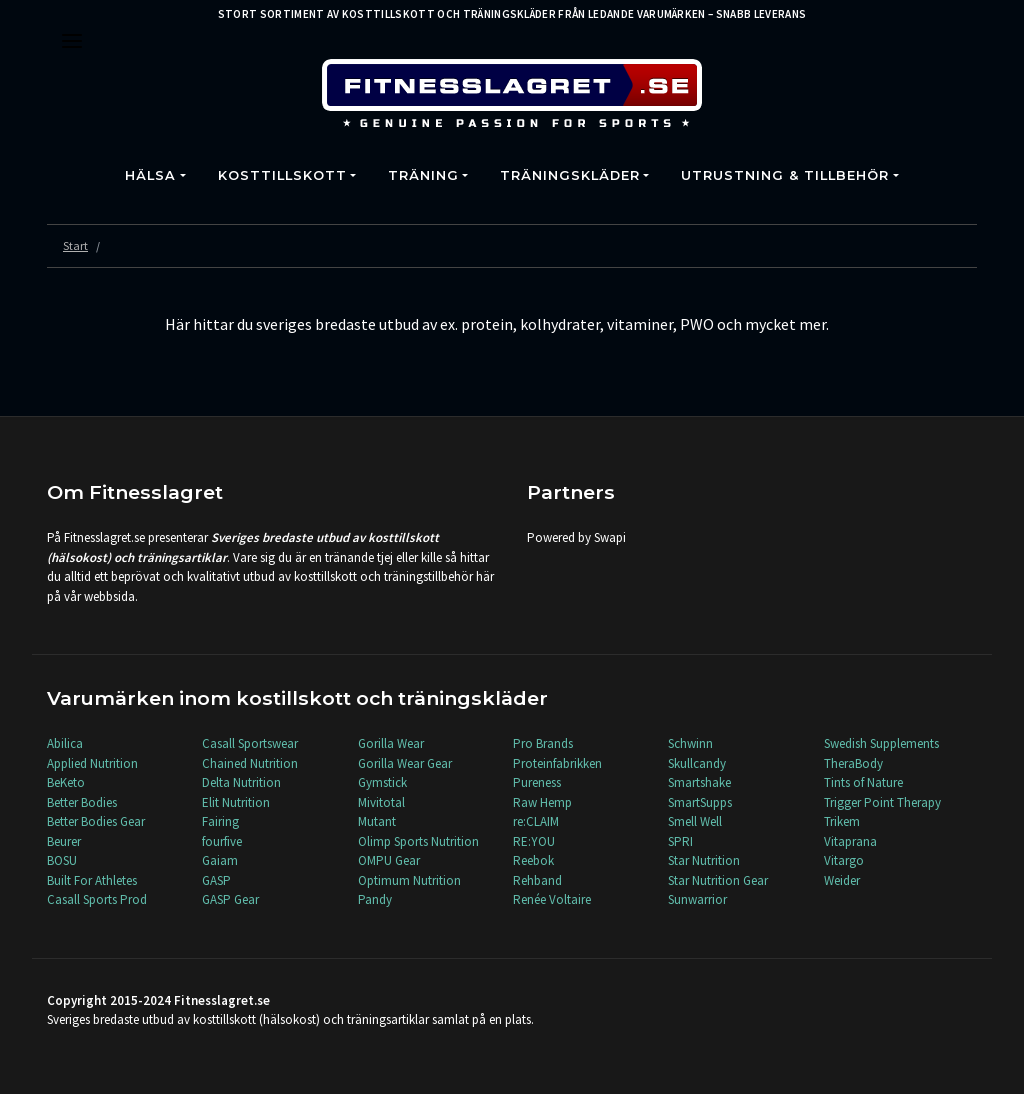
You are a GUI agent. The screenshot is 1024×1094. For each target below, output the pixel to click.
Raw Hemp (542, 802)
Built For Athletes (92, 880)
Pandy (375, 899)
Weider (842, 880)
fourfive (222, 841)
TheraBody (853, 763)
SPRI (680, 841)
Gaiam (220, 860)
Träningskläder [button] (570, 175)
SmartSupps (700, 802)
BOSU (62, 860)
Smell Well (695, 821)
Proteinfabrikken (557, 763)
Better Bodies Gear (96, 821)
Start (75, 245)
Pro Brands (543, 743)
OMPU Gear (389, 860)
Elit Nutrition (236, 802)
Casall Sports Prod (97, 899)
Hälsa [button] (150, 175)
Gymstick (382, 782)
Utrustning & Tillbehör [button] (785, 175)
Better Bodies (82, 802)
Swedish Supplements (881, 743)
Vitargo (844, 860)
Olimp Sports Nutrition (418, 841)
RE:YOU (534, 841)
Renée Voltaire (552, 899)
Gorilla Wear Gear (405, 763)
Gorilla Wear (391, 743)
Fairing (220, 821)
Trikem (842, 821)
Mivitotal (381, 802)
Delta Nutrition (241, 782)
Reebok (533, 860)
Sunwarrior (697, 899)
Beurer (64, 841)
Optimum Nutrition (409, 880)
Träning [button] (423, 175)
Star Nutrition (704, 860)
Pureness (537, 782)
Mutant (377, 821)
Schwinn (690, 743)
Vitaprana (850, 841)
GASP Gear (230, 899)
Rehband (537, 880)
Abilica (65, 743)
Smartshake (699, 782)
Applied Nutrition (92, 763)
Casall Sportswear (250, 743)
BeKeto (66, 782)
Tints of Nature (863, 782)
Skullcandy (697, 763)
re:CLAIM (536, 821)
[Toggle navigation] (72, 41)
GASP (216, 880)
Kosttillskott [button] (282, 175)
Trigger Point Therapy (882, 802)
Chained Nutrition (250, 763)
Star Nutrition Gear (718, 880)
